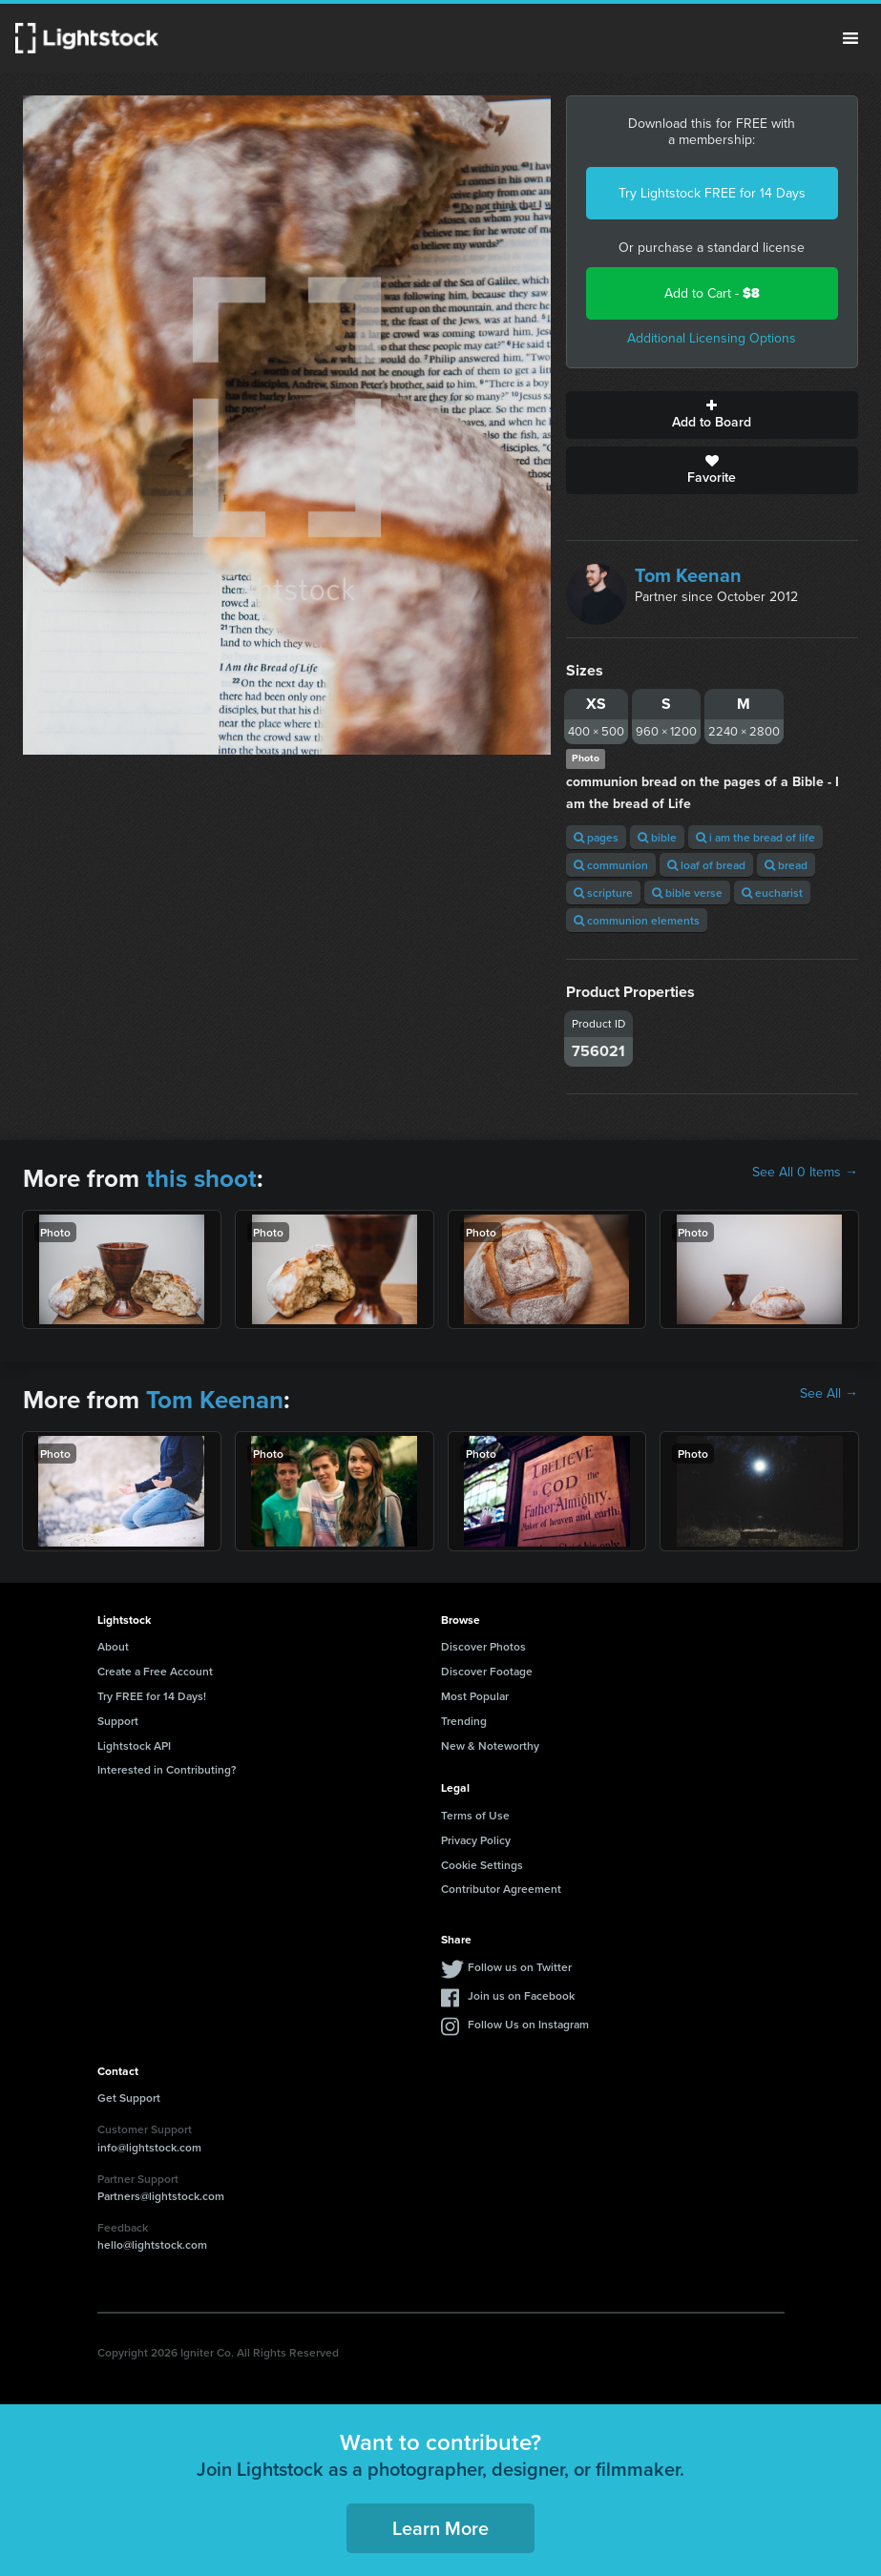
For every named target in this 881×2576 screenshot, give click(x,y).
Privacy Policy (476, 1840)
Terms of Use (475, 1815)
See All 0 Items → (805, 1172)
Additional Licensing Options (711, 338)
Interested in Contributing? (167, 1769)
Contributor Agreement (501, 1888)
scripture (603, 892)
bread (786, 865)
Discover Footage (487, 1671)
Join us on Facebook (521, 1995)
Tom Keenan (688, 575)
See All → (829, 1393)
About (113, 1646)
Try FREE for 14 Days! (151, 1696)
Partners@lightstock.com (160, 2196)
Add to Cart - (712, 293)
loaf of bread (706, 865)
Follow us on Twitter (520, 1967)
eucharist (772, 892)
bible (657, 837)
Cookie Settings (482, 1865)
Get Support (128, 2097)
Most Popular (475, 1696)
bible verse (687, 892)
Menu (850, 38)
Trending (464, 1721)
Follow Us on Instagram (528, 2024)
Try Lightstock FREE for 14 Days (712, 193)
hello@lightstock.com (152, 2244)
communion (611, 865)
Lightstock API (134, 1745)
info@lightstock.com (149, 2147)
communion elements (637, 920)
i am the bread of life (755, 837)
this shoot (201, 1178)
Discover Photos (483, 1646)
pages (596, 837)
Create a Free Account (155, 1671)
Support (117, 1721)
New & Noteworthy (490, 1745)
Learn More (440, 2528)
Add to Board (712, 415)
